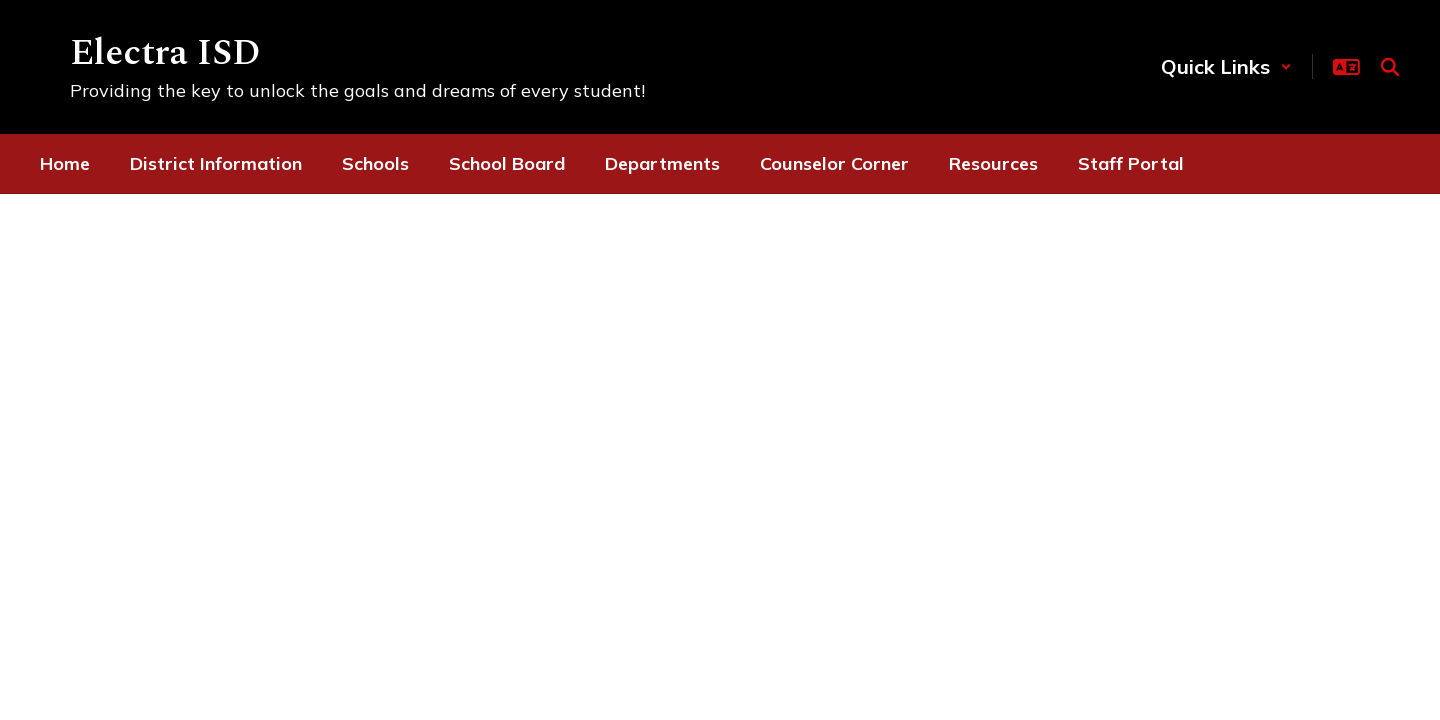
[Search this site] (1390, 67)
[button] (1226, 66)
